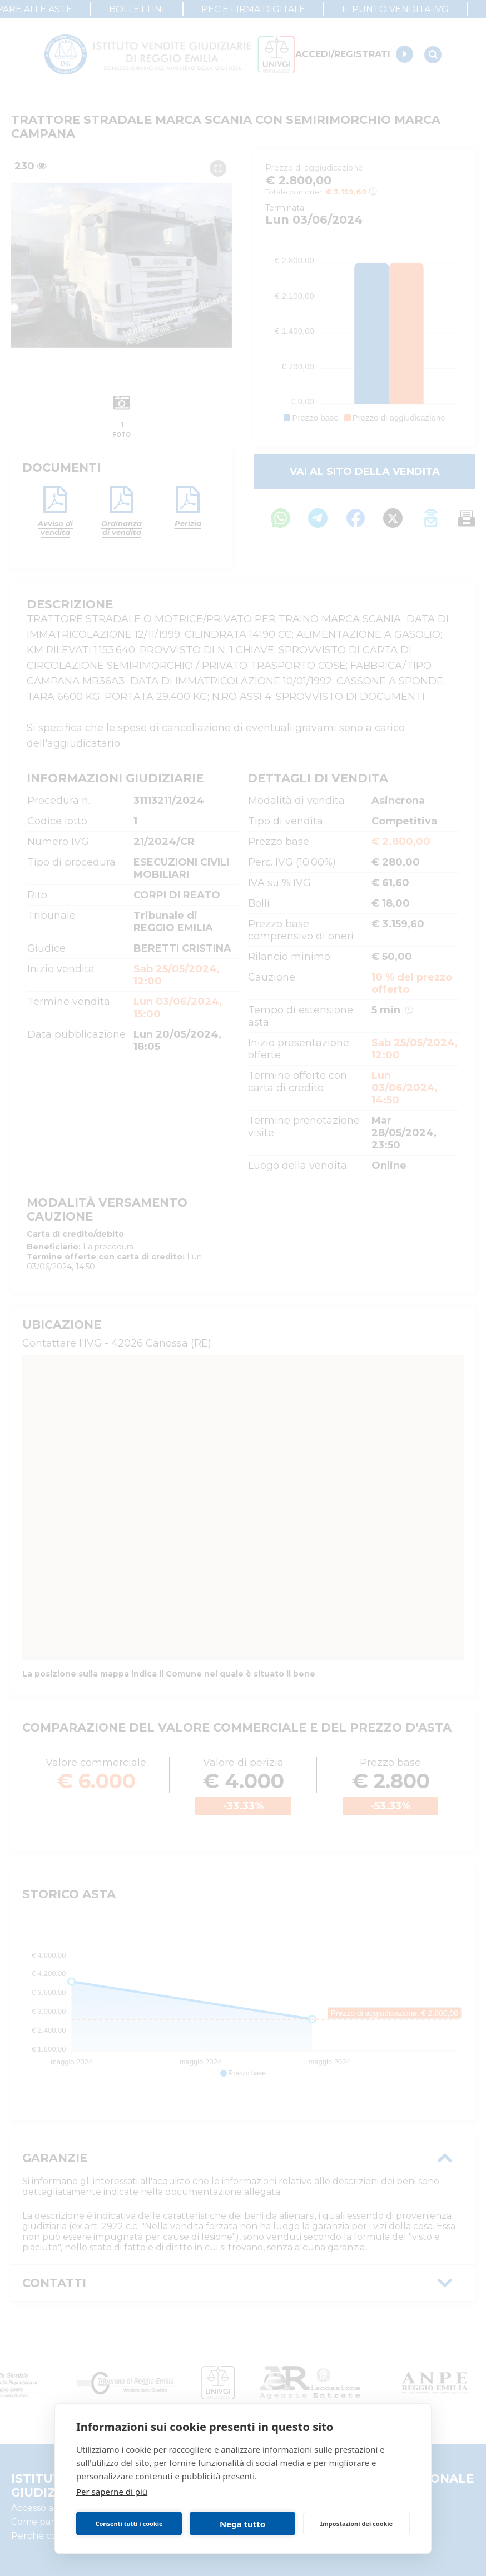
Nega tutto (242, 2523)
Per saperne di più (111, 2491)
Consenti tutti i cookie (128, 2523)
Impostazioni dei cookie (356, 2523)
